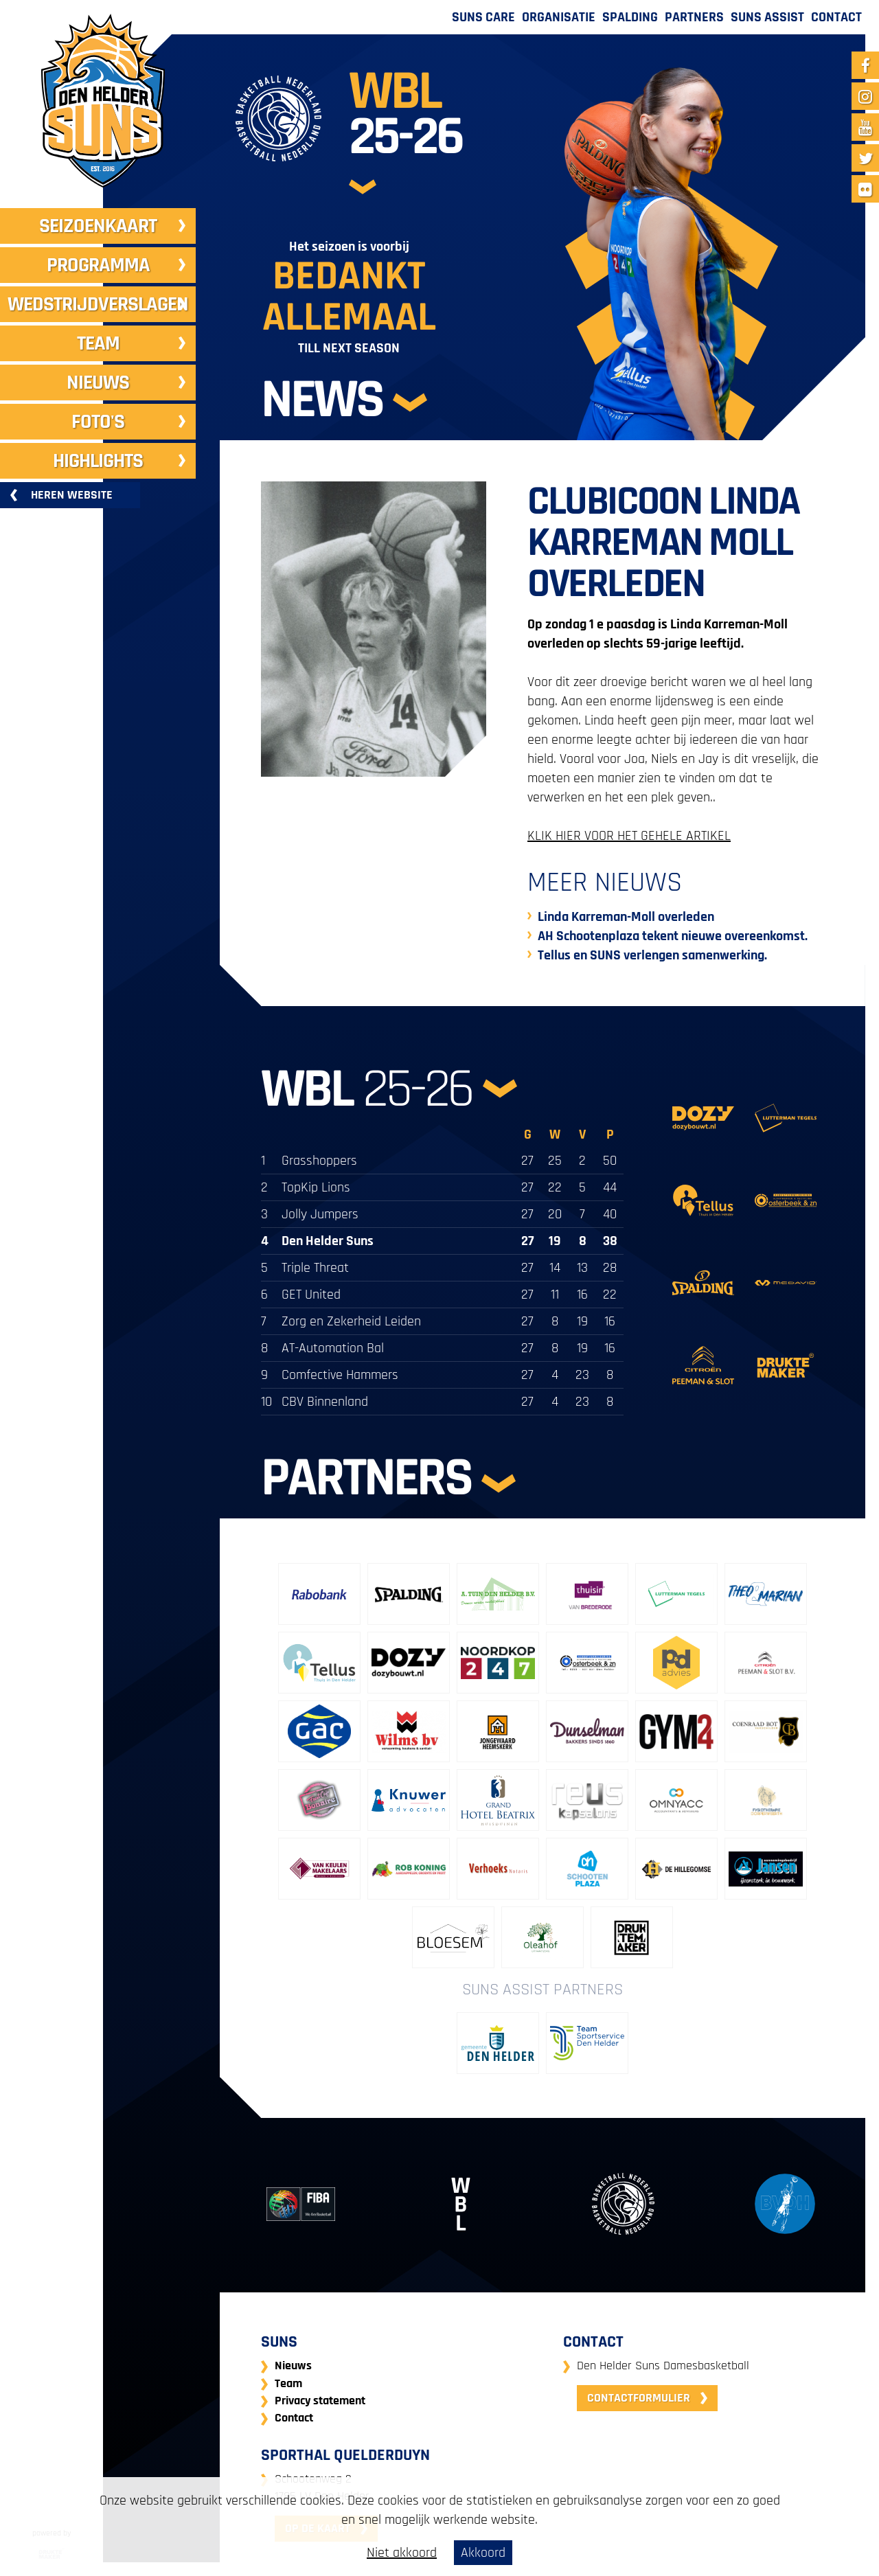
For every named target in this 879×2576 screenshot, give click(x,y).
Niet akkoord (402, 2553)
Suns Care (483, 17)
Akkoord (483, 2553)
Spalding (630, 17)
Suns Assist (767, 17)
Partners (694, 17)
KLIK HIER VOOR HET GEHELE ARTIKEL (629, 836)
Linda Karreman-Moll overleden (626, 917)
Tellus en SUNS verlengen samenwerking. (652, 955)
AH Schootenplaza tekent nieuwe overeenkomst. (673, 936)
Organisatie (558, 17)
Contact (836, 17)
